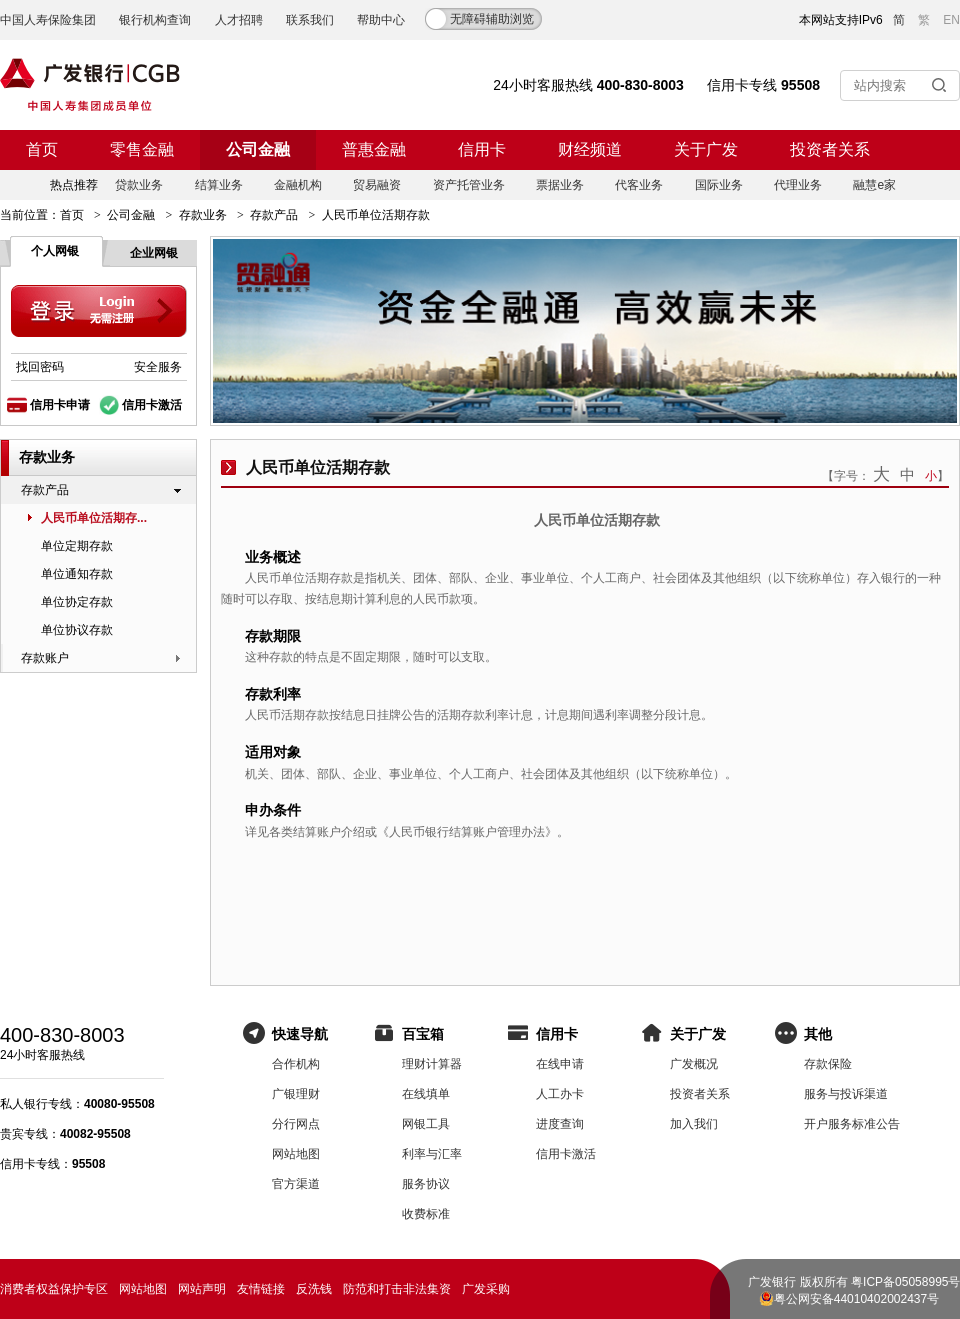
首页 (42, 149)
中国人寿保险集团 (48, 20)
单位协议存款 (77, 630)
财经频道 (590, 149)
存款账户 (45, 658)
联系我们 (310, 20)
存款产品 (274, 215)
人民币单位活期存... (94, 518)
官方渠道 (296, 1184)
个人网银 (55, 251)
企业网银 (154, 253)
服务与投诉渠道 (846, 1094)
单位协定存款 (77, 602)
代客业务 (639, 185)
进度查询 (560, 1124)
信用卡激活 (152, 405)
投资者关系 (830, 149)
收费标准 (426, 1214)
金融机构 (298, 185)
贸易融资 (377, 185)
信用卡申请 (60, 405)
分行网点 (296, 1124)
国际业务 (719, 185)
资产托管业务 (469, 185)
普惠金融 (374, 149)
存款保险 (828, 1064)
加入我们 (694, 1124)
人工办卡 (560, 1094)
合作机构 (296, 1064)
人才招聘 (239, 20)
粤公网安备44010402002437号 (856, 1299)
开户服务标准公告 (852, 1124)
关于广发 (706, 149)
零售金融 (142, 149)
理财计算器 (432, 1064)
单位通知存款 (77, 574)
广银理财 (296, 1094)
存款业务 (203, 215)
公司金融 (258, 149)
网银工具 (426, 1124)
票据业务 (560, 185)
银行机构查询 (155, 20)
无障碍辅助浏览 (492, 19)
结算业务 (219, 185)
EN (951, 20)
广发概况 (694, 1064)
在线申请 (560, 1064)
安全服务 (158, 367)
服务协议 (426, 1184)
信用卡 (482, 149)
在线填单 (426, 1094)
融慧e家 (874, 185)
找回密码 (40, 367)
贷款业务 (139, 185)
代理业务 (798, 185)
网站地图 (296, 1154)
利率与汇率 (432, 1154)
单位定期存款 (77, 546)
